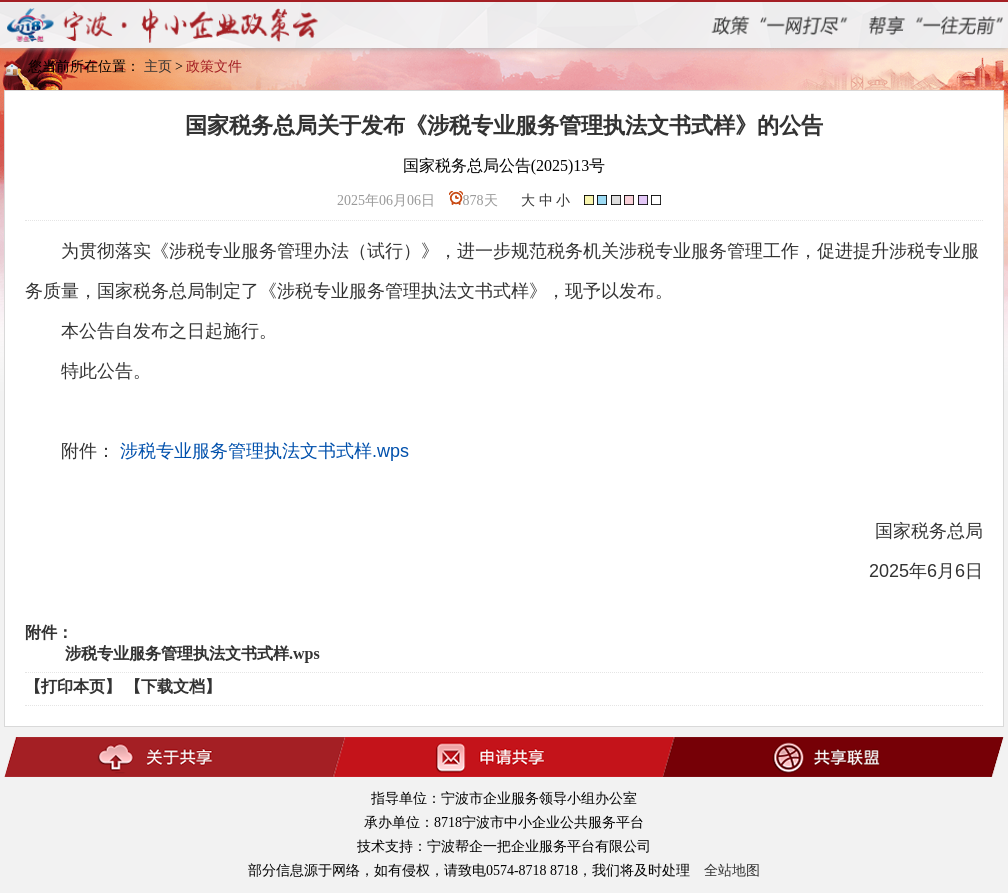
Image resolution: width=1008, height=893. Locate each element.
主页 (158, 66)
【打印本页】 (73, 686)
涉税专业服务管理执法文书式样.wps (264, 451)
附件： (49, 632)
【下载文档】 (173, 686)
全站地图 (732, 870)
